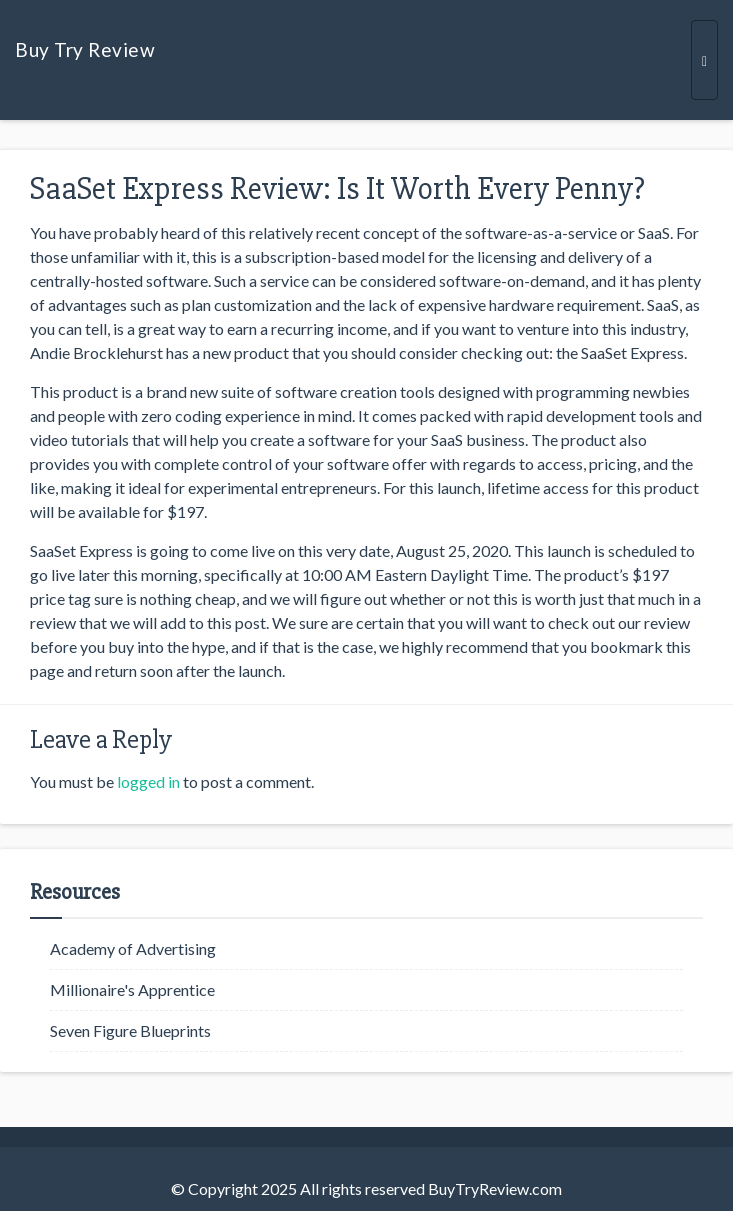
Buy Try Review (85, 49)
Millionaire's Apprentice (132, 989)
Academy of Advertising (133, 948)
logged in (148, 781)
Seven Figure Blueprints (130, 1030)
